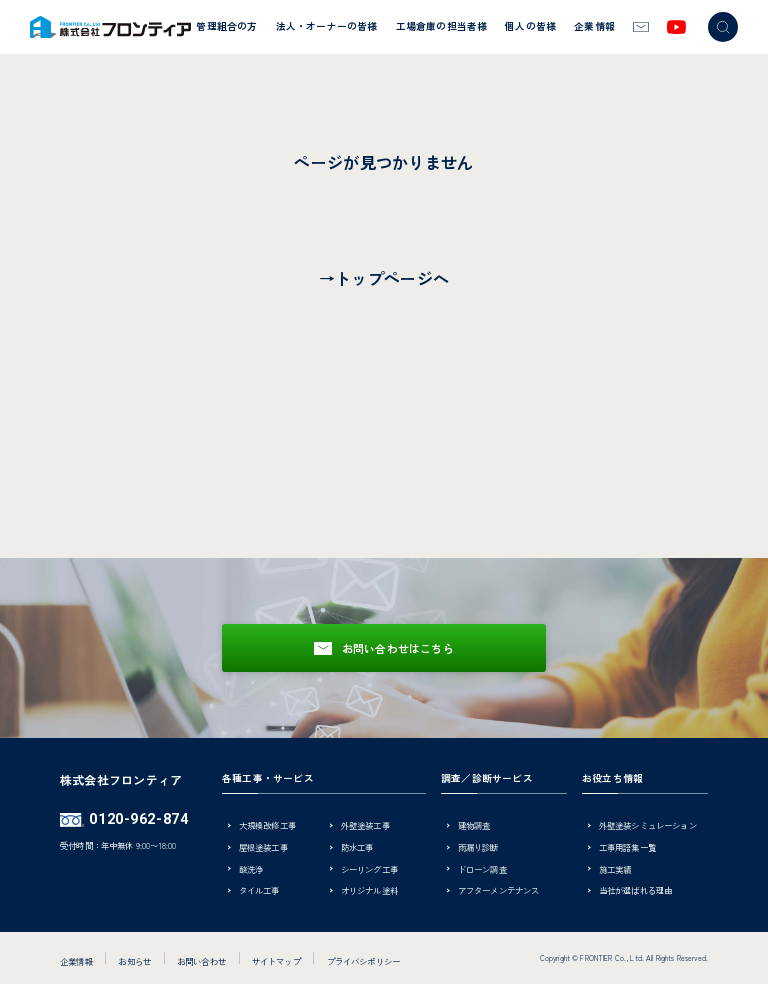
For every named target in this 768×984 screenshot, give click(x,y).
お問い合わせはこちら (398, 648)
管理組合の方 (226, 26)
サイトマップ (276, 961)
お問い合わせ (201, 961)
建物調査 (474, 826)
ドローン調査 (482, 870)
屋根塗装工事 (263, 848)
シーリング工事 (369, 870)
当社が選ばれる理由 (636, 891)
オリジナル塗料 (369, 891)
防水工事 (357, 848)
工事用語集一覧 (627, 848)
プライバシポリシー (364, 961)
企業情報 (594, 26)
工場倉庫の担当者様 (442, 26)
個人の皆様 (530, 26)
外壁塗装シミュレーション (648, 826)
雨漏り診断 (478, 848)
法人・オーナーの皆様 (327, 26)
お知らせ (134, 961)
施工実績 (615, 870)
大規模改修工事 (267, 826)
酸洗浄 (251, 870)
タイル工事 (259, 891)
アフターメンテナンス (499, 891)
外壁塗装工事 (365, 826)
